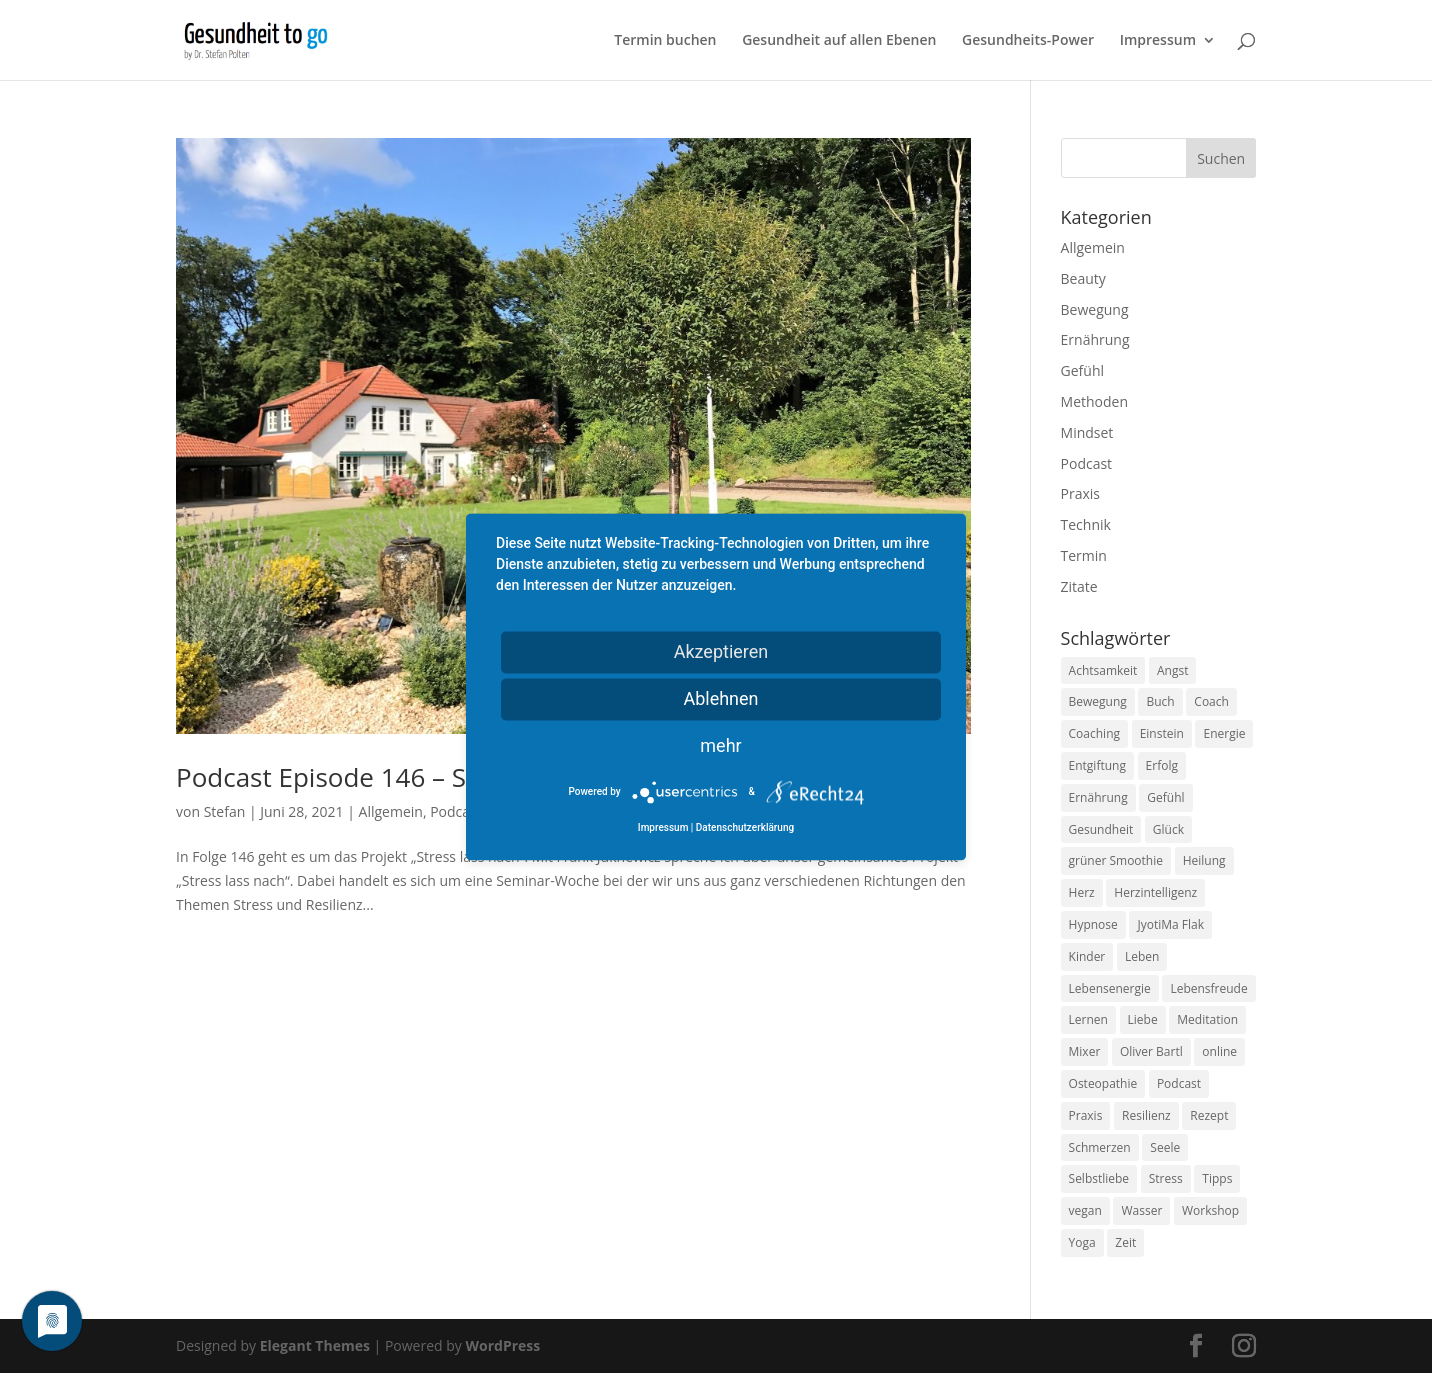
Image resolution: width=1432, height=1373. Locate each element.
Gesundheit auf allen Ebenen (839, 41)
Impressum (1158, 41)
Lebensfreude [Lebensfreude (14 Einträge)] (1208, 988)
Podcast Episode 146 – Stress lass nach (409, 777)
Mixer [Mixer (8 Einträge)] (1085, 1051)
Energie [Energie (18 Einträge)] (1224, 733)
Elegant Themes (315, 1345)
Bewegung (1095, 309)
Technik (1086, 524)
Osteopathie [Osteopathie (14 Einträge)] (1103, 1083)
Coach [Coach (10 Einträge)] (1211, 701)
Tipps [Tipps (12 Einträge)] (1217, 1178)
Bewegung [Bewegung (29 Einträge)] (1098, 701)
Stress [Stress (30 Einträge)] (1166, 1178)
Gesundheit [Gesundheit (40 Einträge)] (1101, 829)
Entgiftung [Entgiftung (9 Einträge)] (1097, 765)
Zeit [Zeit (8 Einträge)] (1125, 1242)
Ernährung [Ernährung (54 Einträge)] (1098, 797)
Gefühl (1082, 370)
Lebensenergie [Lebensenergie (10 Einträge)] (1110, 988)
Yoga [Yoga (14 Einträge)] (1082, 1242)
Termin (1084, 555)
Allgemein (391, 811)
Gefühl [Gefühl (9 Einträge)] (1165, 797)
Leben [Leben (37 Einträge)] (1142, 956)
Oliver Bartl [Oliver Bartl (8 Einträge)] (1151, 1051)
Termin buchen (665, 41)
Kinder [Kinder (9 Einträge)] (1087, 956)
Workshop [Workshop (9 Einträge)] (1210, 1210)
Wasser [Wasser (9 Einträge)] (1141, 1210)
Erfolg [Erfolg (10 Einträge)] (1162, 765)
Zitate (1079, 586)
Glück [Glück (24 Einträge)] (1168, 829)
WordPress (502, 1345)
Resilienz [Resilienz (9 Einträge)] (1146, 1115)
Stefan (225, 811)
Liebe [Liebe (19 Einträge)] (1143, 1019)
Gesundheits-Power (1028, 41)
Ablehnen (720, 698)
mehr (720, 745)
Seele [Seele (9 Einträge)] (1165, 1147)
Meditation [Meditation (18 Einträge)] (1207, 1019)
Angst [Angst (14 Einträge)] (1172, 670)
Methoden (1094, 401)
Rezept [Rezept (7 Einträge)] (1209, 1115)
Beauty (1083, 278)
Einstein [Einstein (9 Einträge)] (1162, 733)
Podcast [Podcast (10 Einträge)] (1179, 1083)
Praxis (1080, 493)
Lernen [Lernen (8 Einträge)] (1088, 1019)
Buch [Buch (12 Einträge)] (1160, 701)
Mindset (1087, 432)
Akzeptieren (721, 651)
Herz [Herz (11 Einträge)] (1082, 892)
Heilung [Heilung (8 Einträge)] (1204, 860)
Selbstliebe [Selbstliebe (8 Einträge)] (1099, 1178)
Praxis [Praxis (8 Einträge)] (1086, 1115)
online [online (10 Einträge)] (1219, 1051)
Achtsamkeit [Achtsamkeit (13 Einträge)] (1103, 670)
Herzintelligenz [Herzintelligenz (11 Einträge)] (1155, 892)
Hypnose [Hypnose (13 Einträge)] (1093, 924)
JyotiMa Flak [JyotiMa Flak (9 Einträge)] (1170, 924)
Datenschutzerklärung (745, 827)
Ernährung (1095, 339)
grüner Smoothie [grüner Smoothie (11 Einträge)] (1116, 860)
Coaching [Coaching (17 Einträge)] (1094, 733)
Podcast (456, 811)
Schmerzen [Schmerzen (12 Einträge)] (1100, 1147)
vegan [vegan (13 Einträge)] (1085, 1210)
